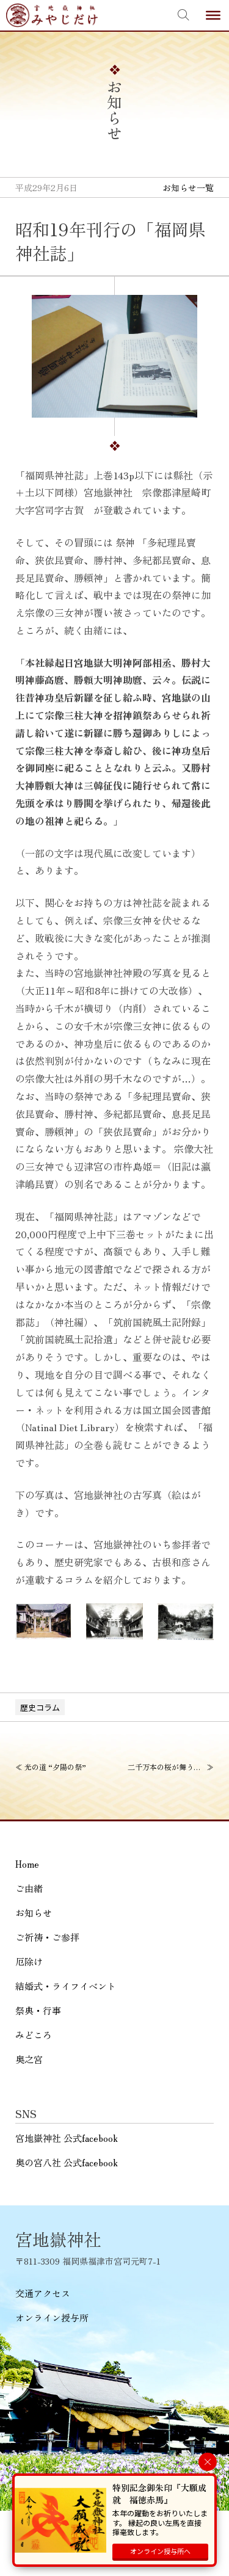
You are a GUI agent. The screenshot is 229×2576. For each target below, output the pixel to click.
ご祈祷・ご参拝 (47, 1937)
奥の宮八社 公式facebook (66, 2162)
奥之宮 (29, 2059)
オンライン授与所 (52, 2317)
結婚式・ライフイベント (65, 1985)
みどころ (33, 2034)
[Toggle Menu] (213, 15)
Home (27, 1863)
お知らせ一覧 (188, 187)
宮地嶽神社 (52, 15)
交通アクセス (42, 2293)
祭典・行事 (38, 2010)
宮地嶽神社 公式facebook (66, 2138)
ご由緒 (29, 1888)
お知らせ (33, 1912)
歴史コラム (40, 1707)
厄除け (29, 1961)
